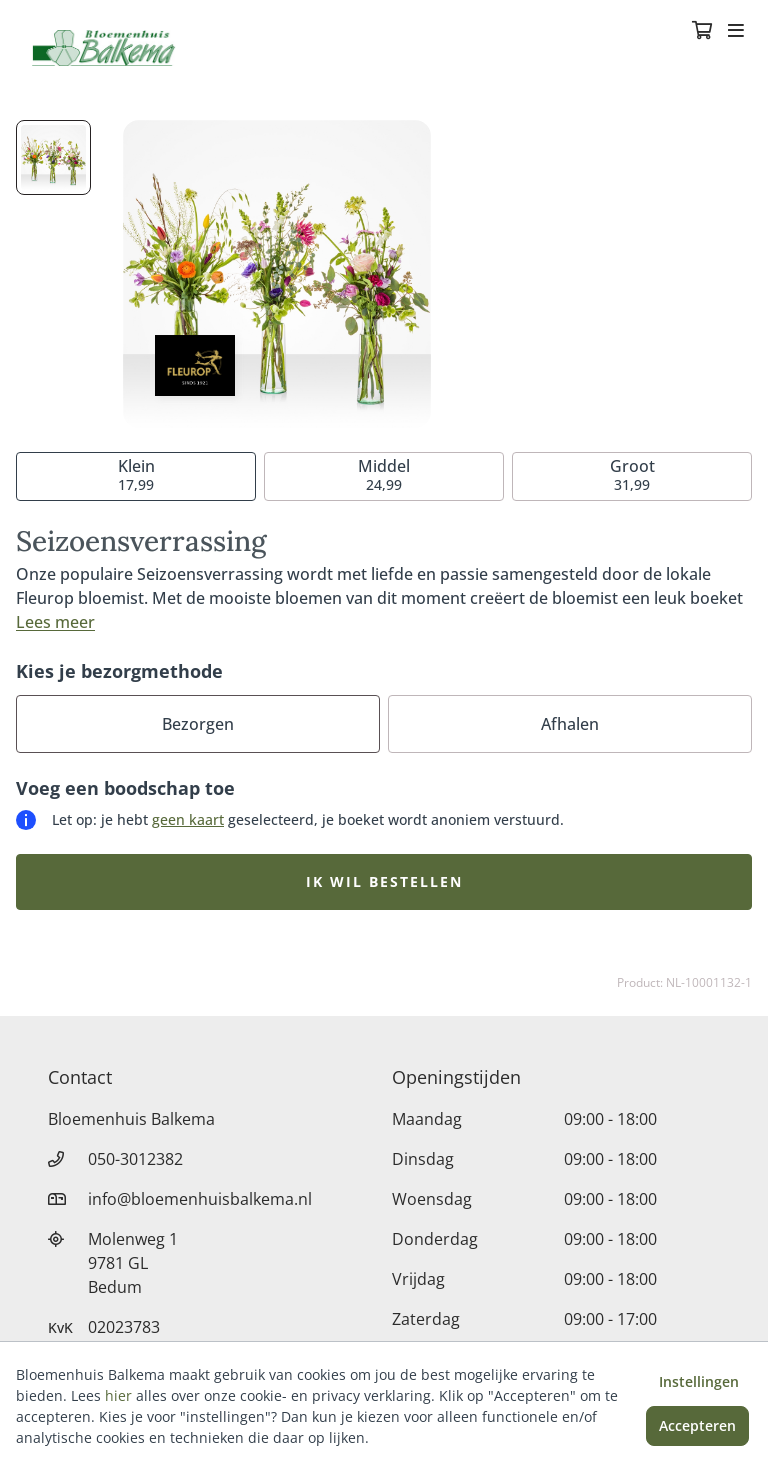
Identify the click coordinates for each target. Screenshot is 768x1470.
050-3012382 (135, 1159)
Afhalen (570, 724)
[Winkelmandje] (702, 32)
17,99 (136, 474)
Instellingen (699, 1381)
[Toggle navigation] (736, 32)
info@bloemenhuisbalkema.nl (200, 1199)
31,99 (632, 474)
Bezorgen (198, 724)
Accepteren (697, 1425)
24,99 (384, 474)
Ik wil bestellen (384, 881)
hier (118, 1395)
